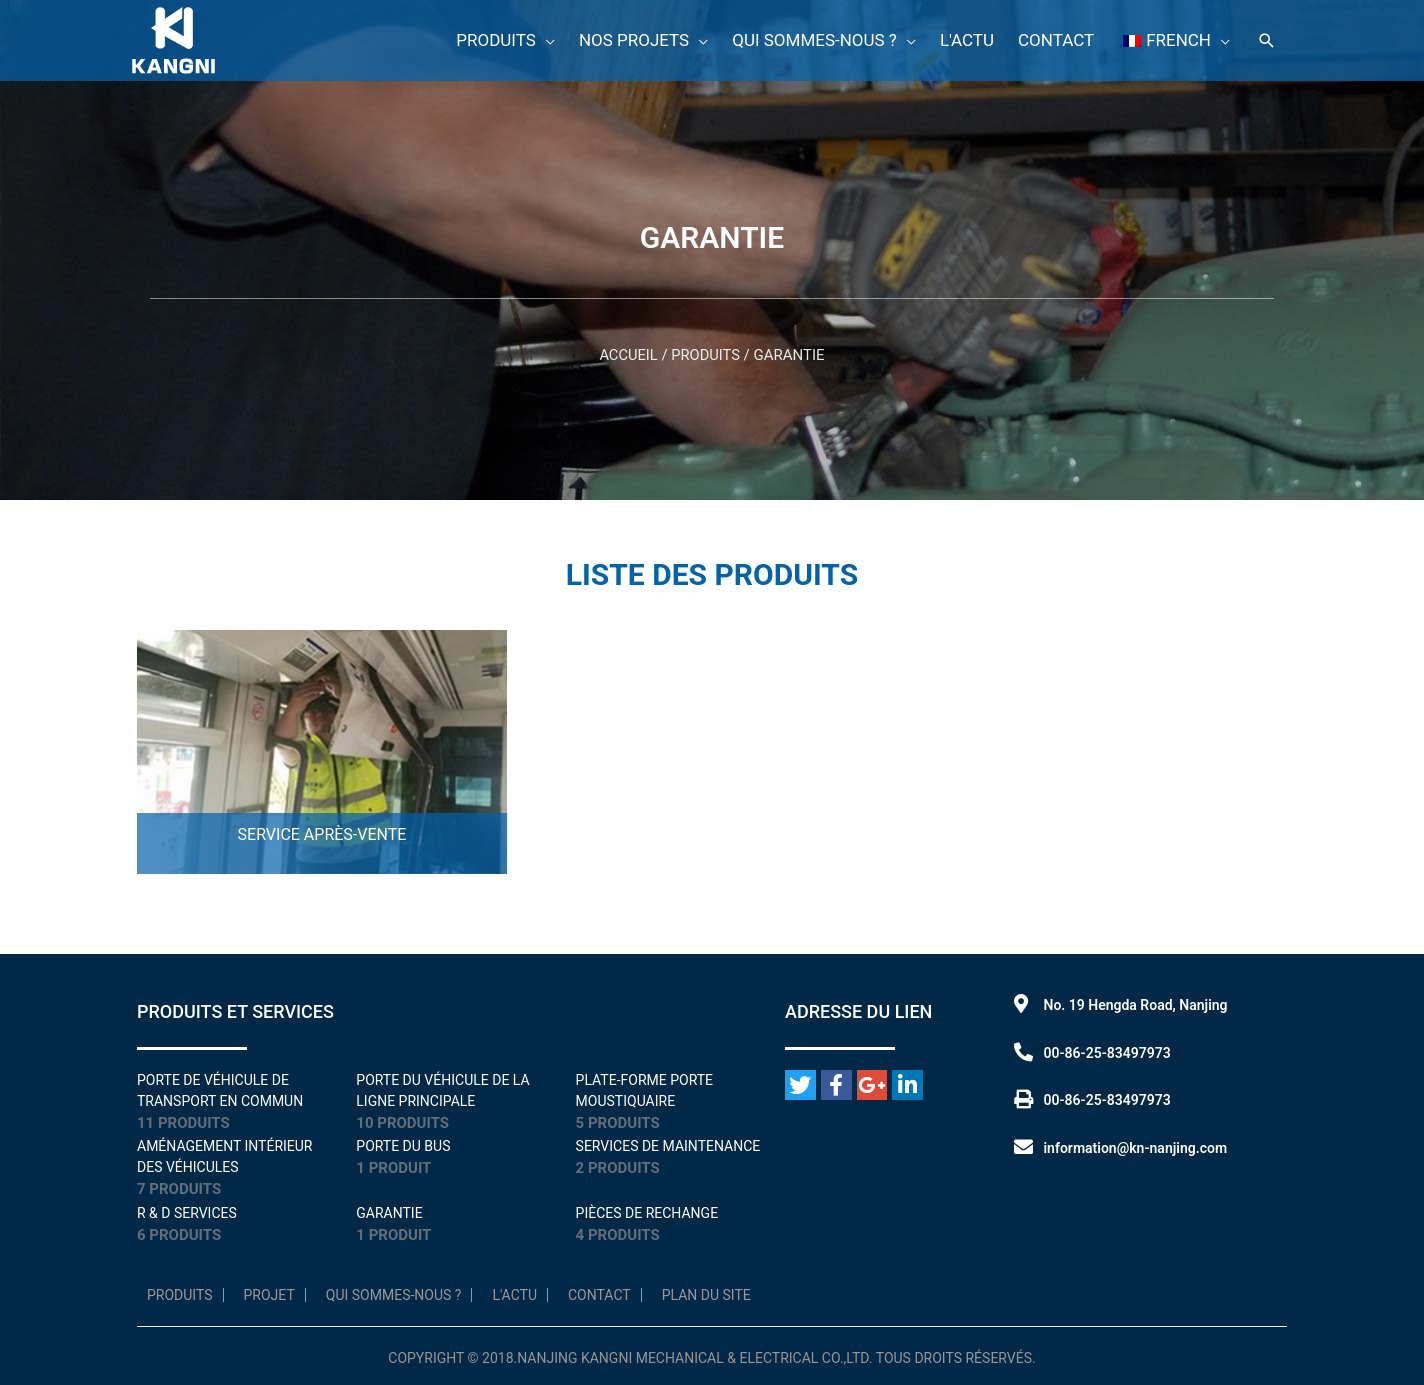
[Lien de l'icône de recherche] (1267, 39)
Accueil (628, 355)
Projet (269, 1295)
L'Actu (514, 1295)
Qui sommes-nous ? (394, 1295)
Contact (599, 1295)
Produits (706, 355)
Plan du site (706, 1295)
